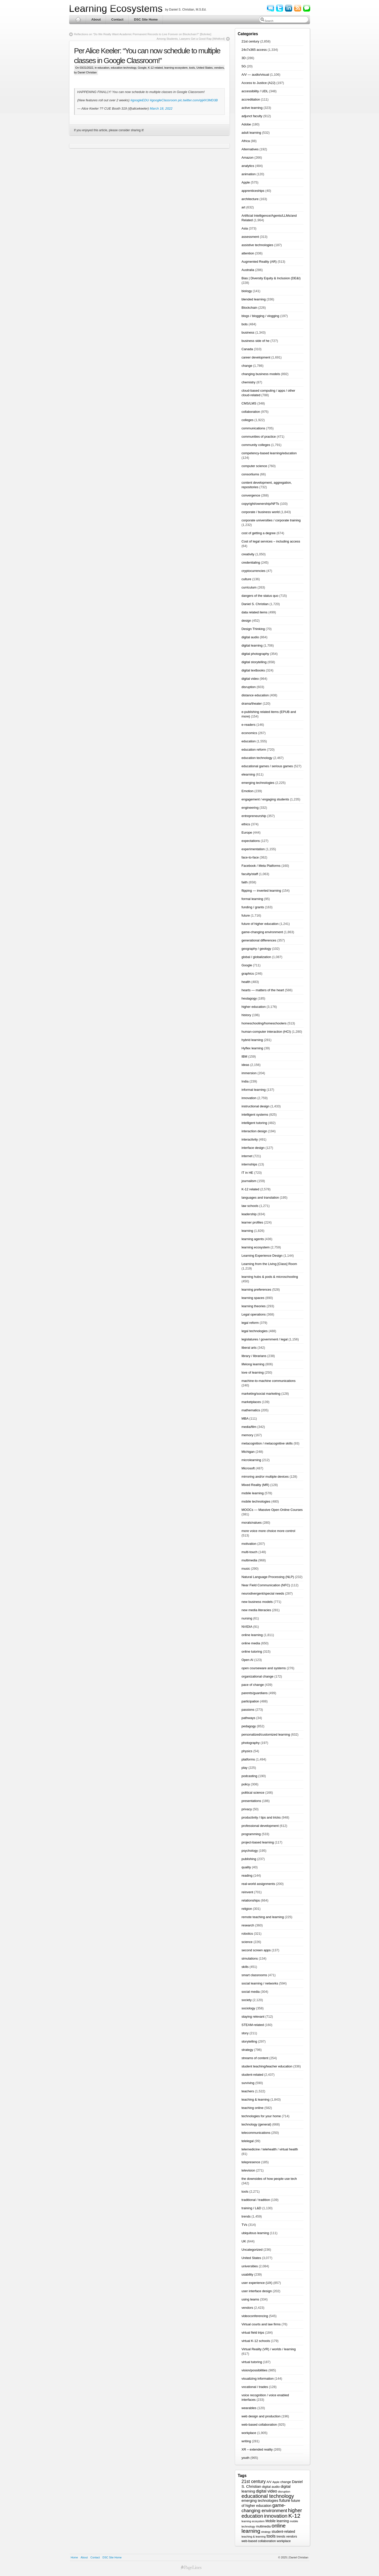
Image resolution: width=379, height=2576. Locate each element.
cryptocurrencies (253, 571)
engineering (250, 807)
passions (248, 1709)
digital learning (252, 645)
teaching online (252, 2108)
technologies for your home (261, 2116)
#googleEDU (139, 100)
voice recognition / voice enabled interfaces (265, 2397)
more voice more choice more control (268, 1531)
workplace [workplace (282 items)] (284, 2541)
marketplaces (251, 1402)
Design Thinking (253, 629)
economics (249, 733)
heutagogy (249, 998)
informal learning (254, 1090)
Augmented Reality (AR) (259, 261)
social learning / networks (260, 1983)
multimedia (249, 1560)
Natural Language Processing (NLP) (268, 1577)
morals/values (252, 1522)
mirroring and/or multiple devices (265, 1476)
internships (249, 1164)
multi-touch (250, 1552)
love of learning (253, 1372)
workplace (249, 2433)
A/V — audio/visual (255, 74)
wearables (249, 2408)
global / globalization (256, 957)
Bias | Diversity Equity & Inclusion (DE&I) (271, 278)
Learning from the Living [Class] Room (269, 1264)
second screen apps (256, 1950)
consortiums (250, 474)
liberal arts (249, 1347)
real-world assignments (258, 1884)
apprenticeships (253, 191)
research (248, 1925)
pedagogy (249, 1726)
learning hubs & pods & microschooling (270, 1277)
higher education (254, 1007)
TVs (244, 2225)
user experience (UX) (257, 2283)
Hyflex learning (252, 1048)
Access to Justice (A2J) (259, 83)
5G (244, 66)
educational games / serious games (267, 766)
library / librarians (254, 1356)
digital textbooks (253, 670)
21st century (250, 41)
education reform (254, 749)
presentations (251, 1801)
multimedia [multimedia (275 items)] (263, 2526)
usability (247, 2274)
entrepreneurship (254, 816)
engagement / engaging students (265, 799)
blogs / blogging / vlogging (260, 316)
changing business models (261, 374)
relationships (251, 1900)
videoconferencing (255, 2316)
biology (247, 291)
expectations (251, 841)
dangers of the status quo (260, 596)
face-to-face (250, 857)
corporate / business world (261, 512)
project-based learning (258, 1842)
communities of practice (259, 436)
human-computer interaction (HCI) (266, 1031)
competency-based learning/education (269, 453)
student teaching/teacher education (267, 2066)
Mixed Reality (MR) (255, 1485)
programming (251, 1834)
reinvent (247, 1892)
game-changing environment (262, 932)
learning (247, 1231)
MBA (245, 1418)
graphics (248, 973)
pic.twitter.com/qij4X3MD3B (198, 100)
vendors (219, 67)
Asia (245, 228)
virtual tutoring (252, 2362)
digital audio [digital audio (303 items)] (271, 2487)
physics (247, 1751)
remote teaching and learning (263, 1917)
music (246, 1568)
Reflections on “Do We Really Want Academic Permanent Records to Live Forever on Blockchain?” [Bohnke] (142, 34)
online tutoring (252, 1651)
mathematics (251, 1410)
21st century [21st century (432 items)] (254, 2481)
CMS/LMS (249, 403)
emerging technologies (258, 783)
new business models (257, 1602)
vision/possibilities (254, 2370)
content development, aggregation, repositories (267, 485)
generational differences (259, 940)
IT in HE (247, 1172)
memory (247, 1435)
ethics (246, 824)
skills (245, 1967)
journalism (249, 1181)
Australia (248, 270)
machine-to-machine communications (269, 1381)
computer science (254, 466)
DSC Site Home (146, 19)
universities (250, 2266)
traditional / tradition (256, 2200)
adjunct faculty (252, 116)
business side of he (255, 341)
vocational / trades (255, 2387)
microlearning (251, 1460)
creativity (248, 554)
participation (250, 1701)
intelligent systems (255, 1114)
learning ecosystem (176, 67)
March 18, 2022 (161, 108)
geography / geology (256, 949)
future (246, 915)
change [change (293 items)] (285, 2482)
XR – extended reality (257, 2449)
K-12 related (155, 67)
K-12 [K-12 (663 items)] (294, 2515)
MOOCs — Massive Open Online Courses (272, 1510)
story (245, 2033)
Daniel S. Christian (255, 604)
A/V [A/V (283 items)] (269, 2482)
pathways (248, 1718)
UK (244, 2241)
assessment (250, 237)
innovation (249, 1098)
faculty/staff (250, 874)
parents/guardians (255, 1693)
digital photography (255, 654)
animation (249, 174)
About (96, 19)
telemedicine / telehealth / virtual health (270, 2149)
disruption (249, 687)
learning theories (254, 1306)
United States (204, 67)
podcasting (249, 1776)
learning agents (253, 1239)
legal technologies (255, 1331)
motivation (249, 1544)
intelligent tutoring (254, 1123)
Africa (246, 141)
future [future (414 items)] (284, 2500)
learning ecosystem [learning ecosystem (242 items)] (253, 2521)
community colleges (256, 445)
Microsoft (248, 1468)
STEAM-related (253, 2025)
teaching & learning (255, 2099)
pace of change (253, 1685)
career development (256, 357)
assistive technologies (257, 245)
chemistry (249, 382)
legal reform (250, 1323)
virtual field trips (253, 2332)
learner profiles (252, 1222)
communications (253, 428)
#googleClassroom (163, 100)
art (243, 207)
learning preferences (257, 1289)
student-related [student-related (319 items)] (283, 2531)
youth (246, 2458)
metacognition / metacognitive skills (267, 1443)
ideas (245, 1065)
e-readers (249, 725)
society (247, 2000)
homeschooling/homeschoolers (264, 1023)
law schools (250, 1206)
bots (245, 324)
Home (74, 2557)
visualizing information (258, 2378)
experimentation (253, 849)
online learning (252, 1635)
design (246, 620)
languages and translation (260, 1197)
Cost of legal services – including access (271, 541)
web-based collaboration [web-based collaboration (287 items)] (259, 2541)
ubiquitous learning (255, 2233)
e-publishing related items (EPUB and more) (269, 714)
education (103, 67)
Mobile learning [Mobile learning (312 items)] (277, 2521)
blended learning (254, 299)
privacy (247, 1809)
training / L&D (251, 2208)
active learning (252, 108)
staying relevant (253, 2016)
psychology (250, 1850)
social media (251, 1992)
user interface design (257, 2291)
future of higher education (260, 924)
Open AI (247, 1660)
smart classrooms (254, 1975)
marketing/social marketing (261, 1393)
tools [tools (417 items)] (271, 2536)
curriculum (249, 587)
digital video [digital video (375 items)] (266, 2491)
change (247, 366)
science (247, 1942)
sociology (248, 2008)
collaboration (251, 412)
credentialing (251, 562)
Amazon (248, 157)
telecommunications (256, 2133)
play (245, 1768)
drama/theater (252, 703)
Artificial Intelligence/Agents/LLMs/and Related (269, 218)
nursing (247, 1618)
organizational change (258, 1676)
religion (247, 1909)
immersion (249, 1073)
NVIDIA (247, 1627)
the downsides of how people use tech (269, 2179)
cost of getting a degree (259, 533)
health (246, 982)
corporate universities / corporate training (271, 520)
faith (245, 882)
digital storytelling (254, 662)
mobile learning (253, 1493)
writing (246, 2441)
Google (142, 67)
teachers (248, 2091)
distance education (255, 695)
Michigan (248, 1452)
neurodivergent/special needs (263, 1593)
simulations (250, 1958)
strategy (247, 2050)
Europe (247, 832)
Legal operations (254, 1314)
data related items (254, 612)
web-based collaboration (259, 2424)
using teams (250, 2299)
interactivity (250, 1139)
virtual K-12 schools (256, 2341)
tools (192, 67)
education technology (123, 67)
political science (253, 1792)
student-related (252, 2074)
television (248, 2170)
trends (246, 2216)
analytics (248, 166)
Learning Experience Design (262, 1255)
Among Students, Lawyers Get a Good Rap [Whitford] (191, 38)
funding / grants (253, 907)
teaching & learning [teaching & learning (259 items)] (254, 2536)
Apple (246, 182)
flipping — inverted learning (261, 890)
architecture (250, 199)
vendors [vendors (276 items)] (291, 2536)
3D (244, 58)
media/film (249, 1427)
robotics (247, 1933)
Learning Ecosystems (116, 8)
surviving (248, 2083)
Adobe (246, 124)
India (245, 1081)
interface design (253, 1148)
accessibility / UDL (255, 91)
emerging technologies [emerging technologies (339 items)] (260, 2501)
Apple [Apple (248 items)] (276, 2481)
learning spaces (253, 1298)
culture (246, 579)
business (248, 332)
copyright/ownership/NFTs (260, 504)
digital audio (250, 637)
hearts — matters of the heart (263, 990)
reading (247, 1875)
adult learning (251, 132)
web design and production (261, 2416)
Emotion (248, 791)
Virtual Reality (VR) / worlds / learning (269, 2349)
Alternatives (250, 149)
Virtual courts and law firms (261, 2324)
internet (247, 1156)
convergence (251, 495)
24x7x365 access (254, 50)
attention (248, 253)
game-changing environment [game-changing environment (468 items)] (264, 2508)
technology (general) (257, 2124)
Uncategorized (252, 2249)
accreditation (251, 99)
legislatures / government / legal (265, 1339)
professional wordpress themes (191, 2567)
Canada (247, 349)
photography (251, 1743)
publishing (249, 1859)
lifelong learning (253, 1364)
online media (251, 1643)
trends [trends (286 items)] (281, 2536)
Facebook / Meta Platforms (261, 866)
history (246, 1015)
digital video (250, 679)
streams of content (255, 2058)
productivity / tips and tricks (261, 1817)
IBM (244, 1056)
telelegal (248, 2141)
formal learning (252, 899)
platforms (248, 1759)
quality (246, 1867)
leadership (249, 1214)
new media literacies (256, 1610)
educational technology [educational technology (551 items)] (268, 2496)
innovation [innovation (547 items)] (275, 2516)
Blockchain (249, 307)
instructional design (255, 1106)
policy (246, 1784)
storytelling (249, 2041)
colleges (248, 420)
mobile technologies (256, 1501)
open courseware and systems (264, 1668)
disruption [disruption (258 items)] (284, 2491)
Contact (117, 19)
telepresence (251, 2162)
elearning (248, 774)
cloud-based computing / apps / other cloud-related (268, 393)
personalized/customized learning (266, 1734)
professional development (260, 1826)
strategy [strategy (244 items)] (266, 2531)
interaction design (254, 1131)
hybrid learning (252, 1040)
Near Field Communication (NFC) (266, 1585)
